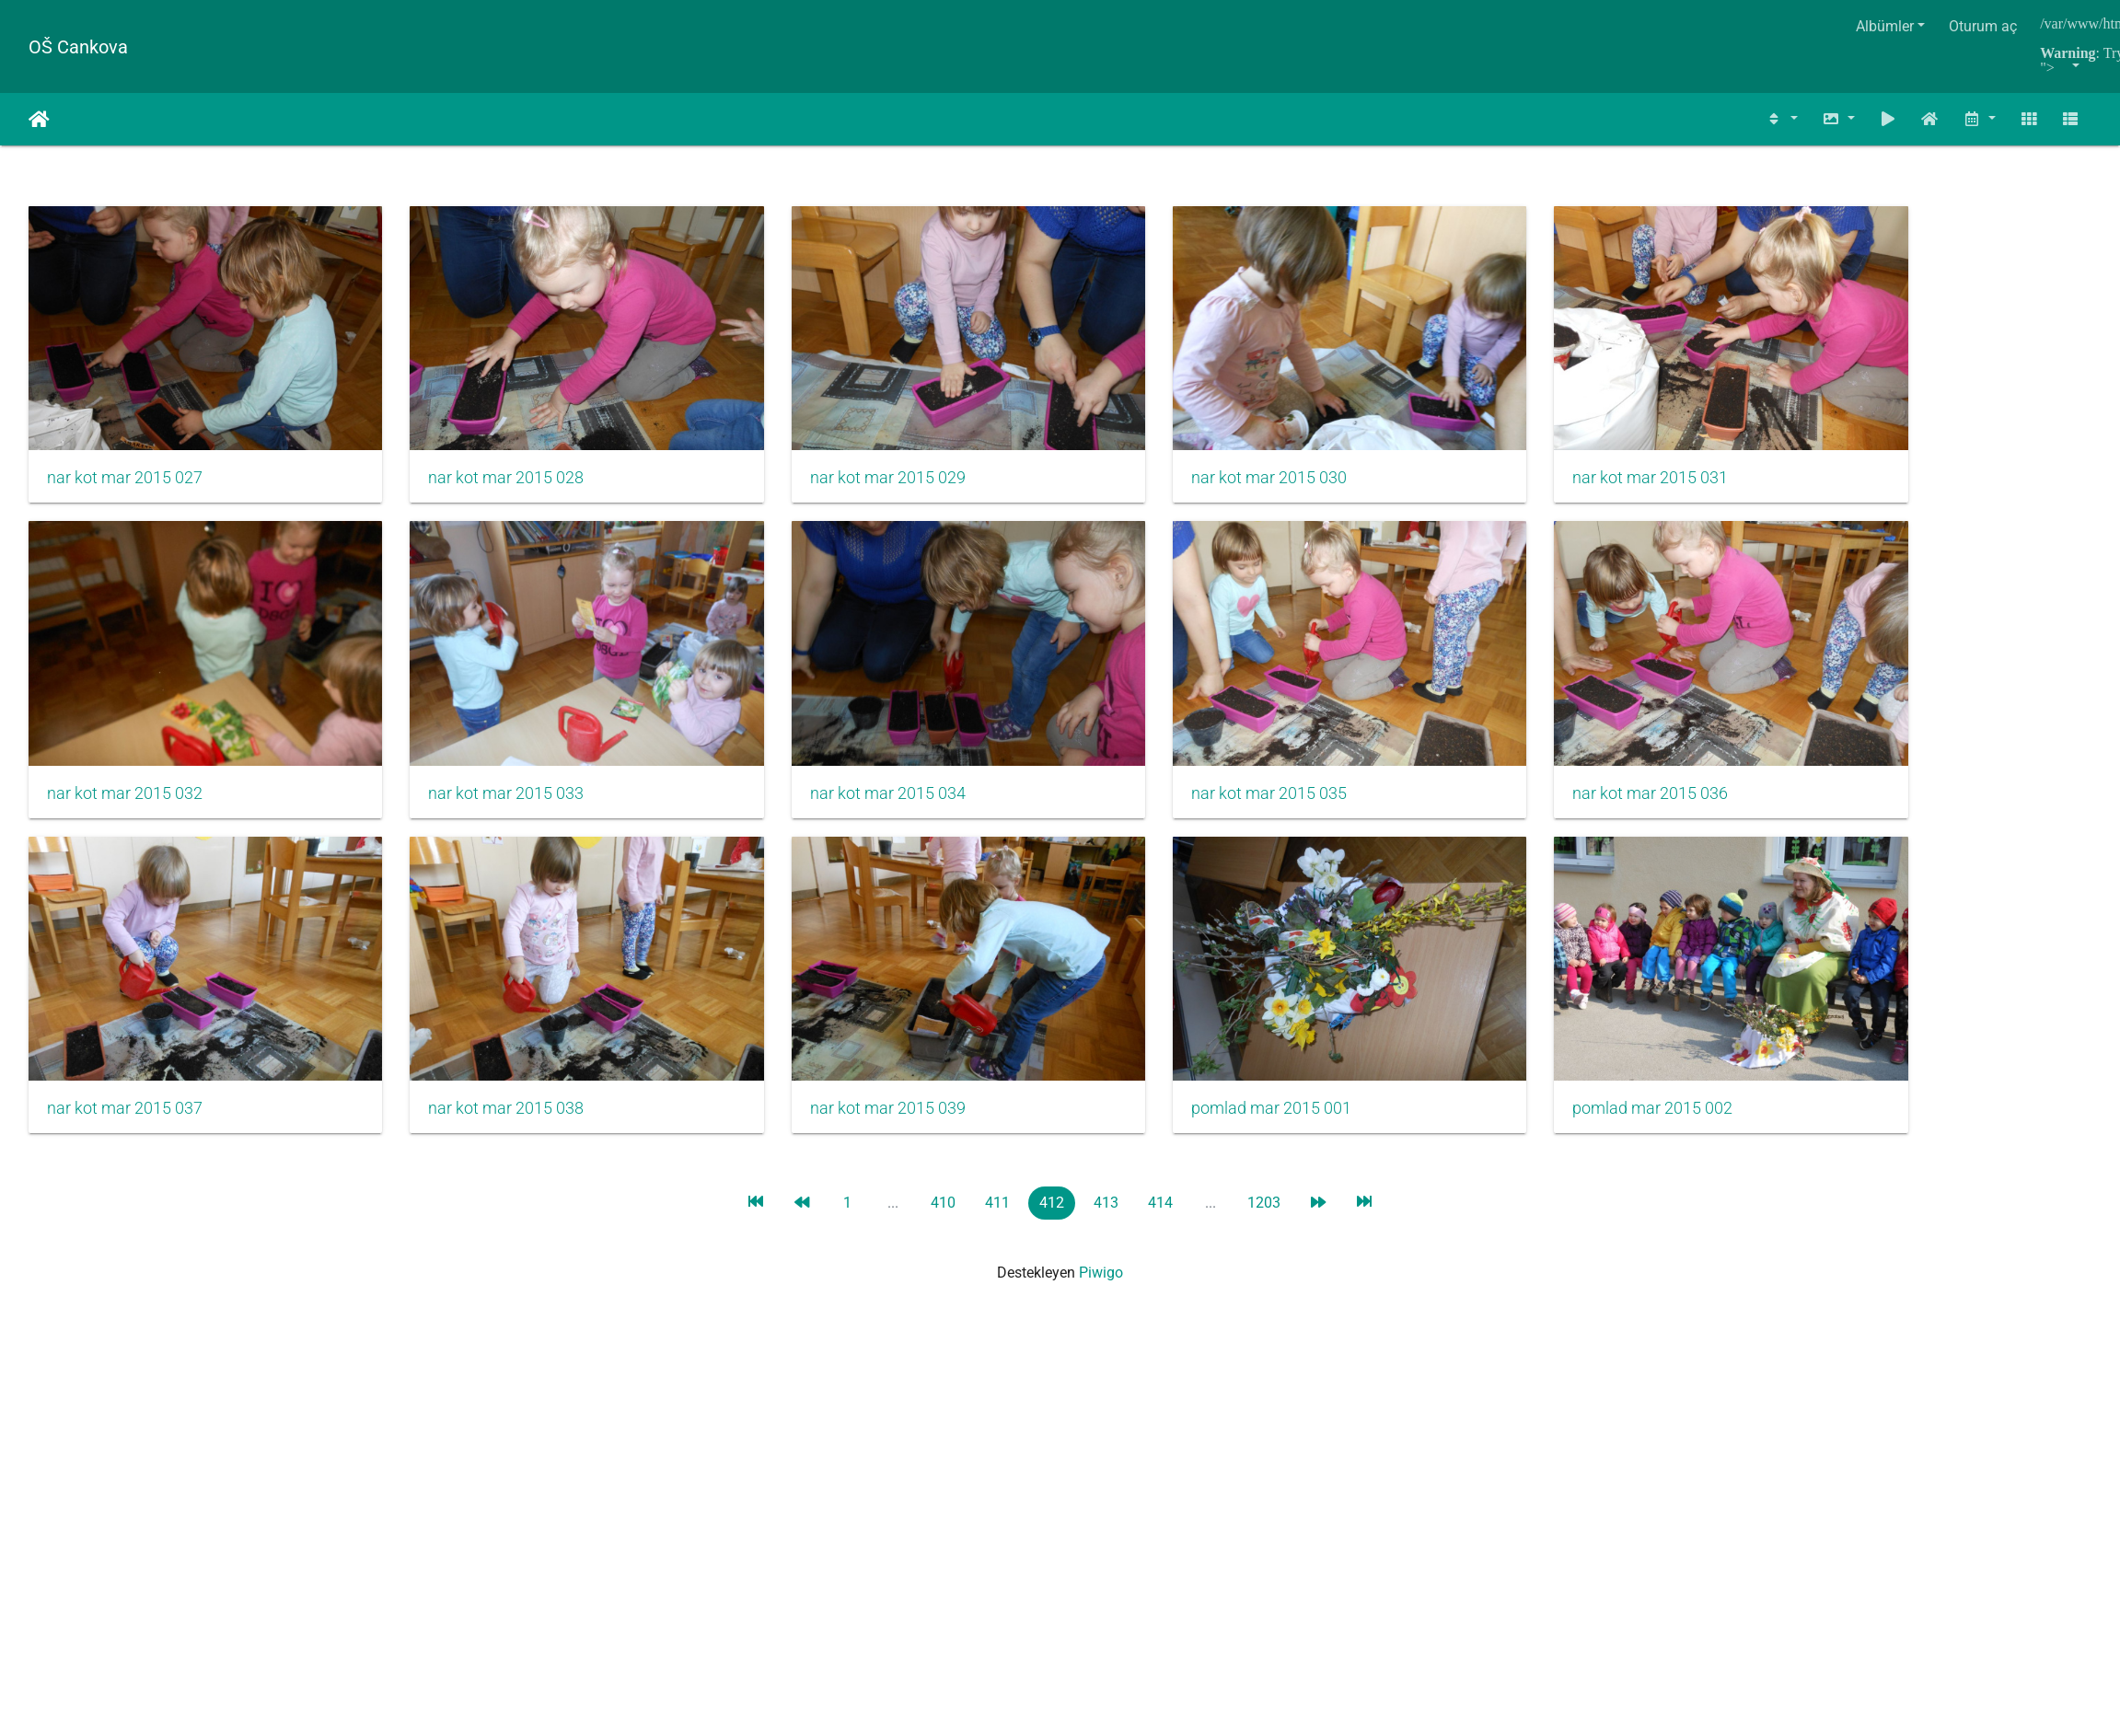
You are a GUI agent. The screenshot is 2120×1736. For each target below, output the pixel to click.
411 (997, 1146)
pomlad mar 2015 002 (1544, 1052)
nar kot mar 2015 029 (833, 459)
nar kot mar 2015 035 (1187, 755)
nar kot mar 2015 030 (1187, 459)
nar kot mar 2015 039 (833, 1052)
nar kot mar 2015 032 (125, 755)
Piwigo (1101, 1216)
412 (1051, 1146)
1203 (1263, 1146)
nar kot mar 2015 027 (125, 459)
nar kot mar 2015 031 (1541, 459)
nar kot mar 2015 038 (479, 1052)
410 (943, 1146)
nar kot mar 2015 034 (833, 755)
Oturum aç (1983, 26)
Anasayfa (39, 119)
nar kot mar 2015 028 (479, 459)
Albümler (1885, 26)
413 (1106, 1146)
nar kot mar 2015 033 (479, 755)
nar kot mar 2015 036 (1541, 755)
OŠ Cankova (78, 47)
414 (1160, 1146)
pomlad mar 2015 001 (1189, 1052)
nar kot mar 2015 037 (125, 1052)
